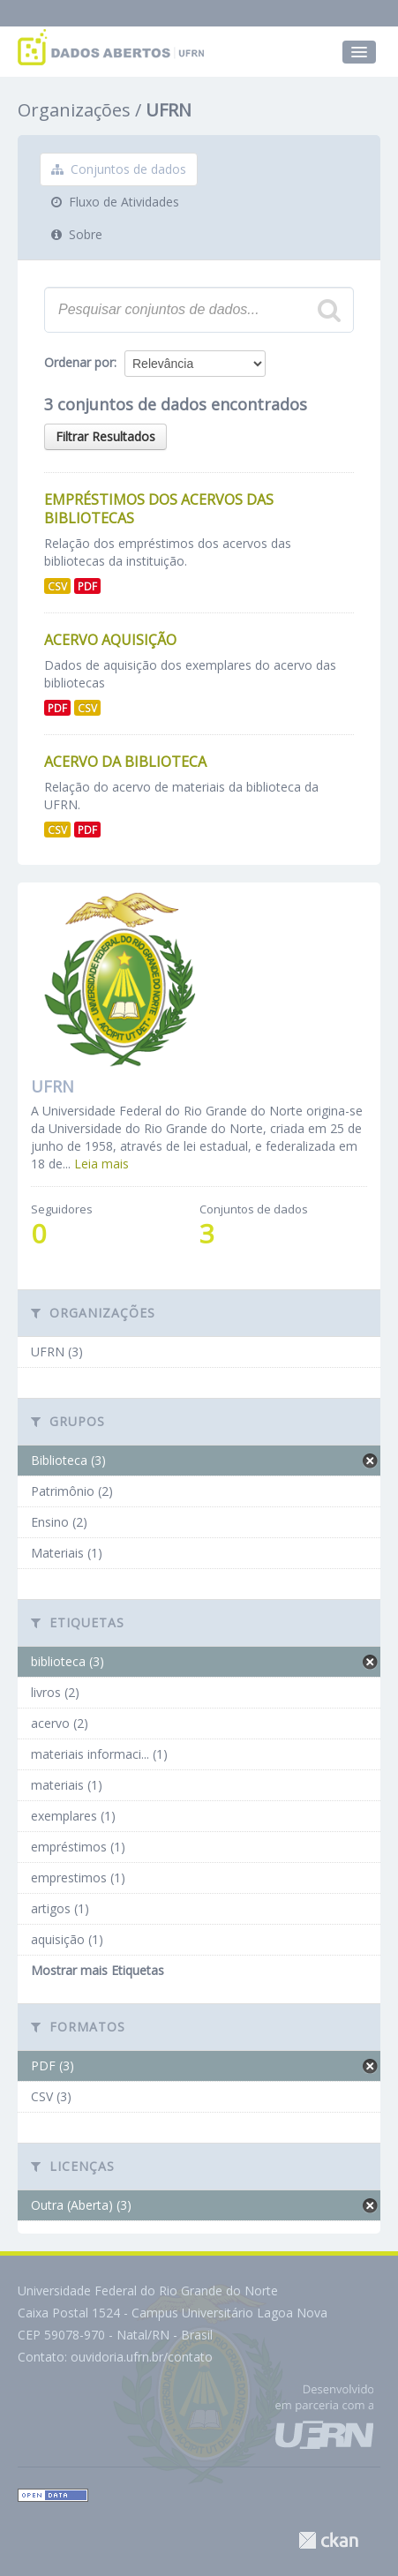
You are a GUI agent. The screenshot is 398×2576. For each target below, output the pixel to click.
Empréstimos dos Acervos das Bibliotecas (159, 509)
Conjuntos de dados (118, 169)
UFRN (168, 110)
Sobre (76, 234)
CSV (57, 586)
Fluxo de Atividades (115, 201)
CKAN (328, 2540)
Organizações (74, 110)
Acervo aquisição (110, 640)
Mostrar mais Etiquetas (97, 1970)
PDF (87, 586)
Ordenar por (79, 362)
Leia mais (101, 1163)
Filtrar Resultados (105, 436)
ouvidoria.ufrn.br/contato (142, 2356)
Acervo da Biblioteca (125, 761)
